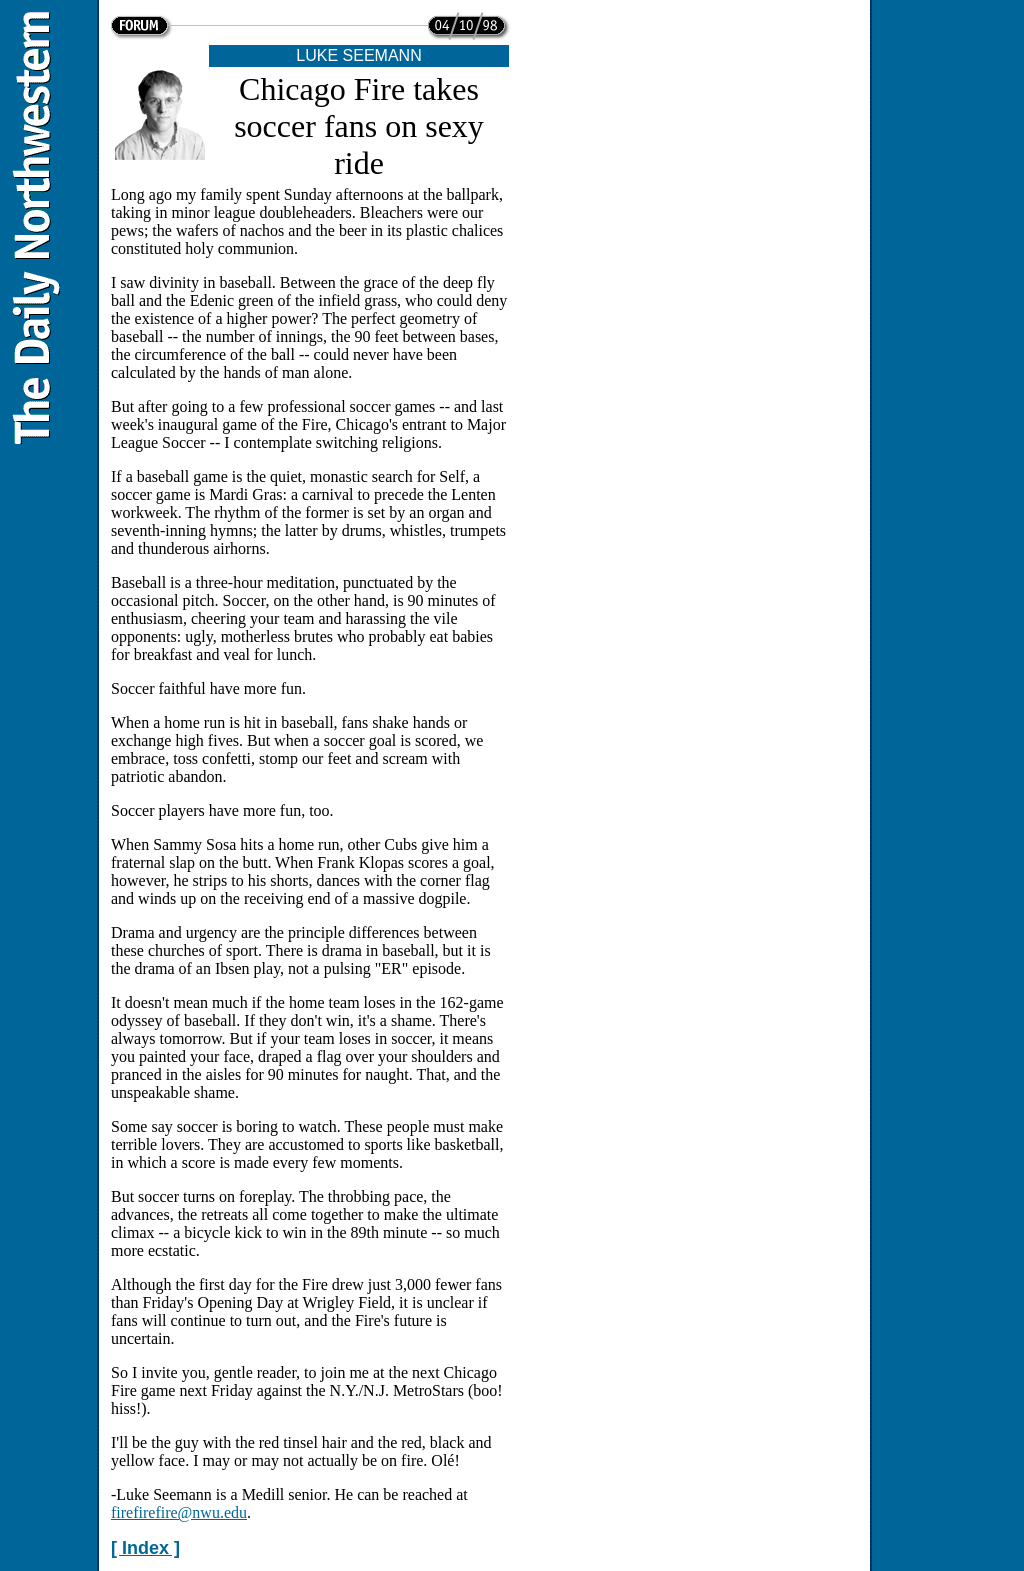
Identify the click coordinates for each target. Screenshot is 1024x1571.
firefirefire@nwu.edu (179, 1512)
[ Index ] (145, 1548)
